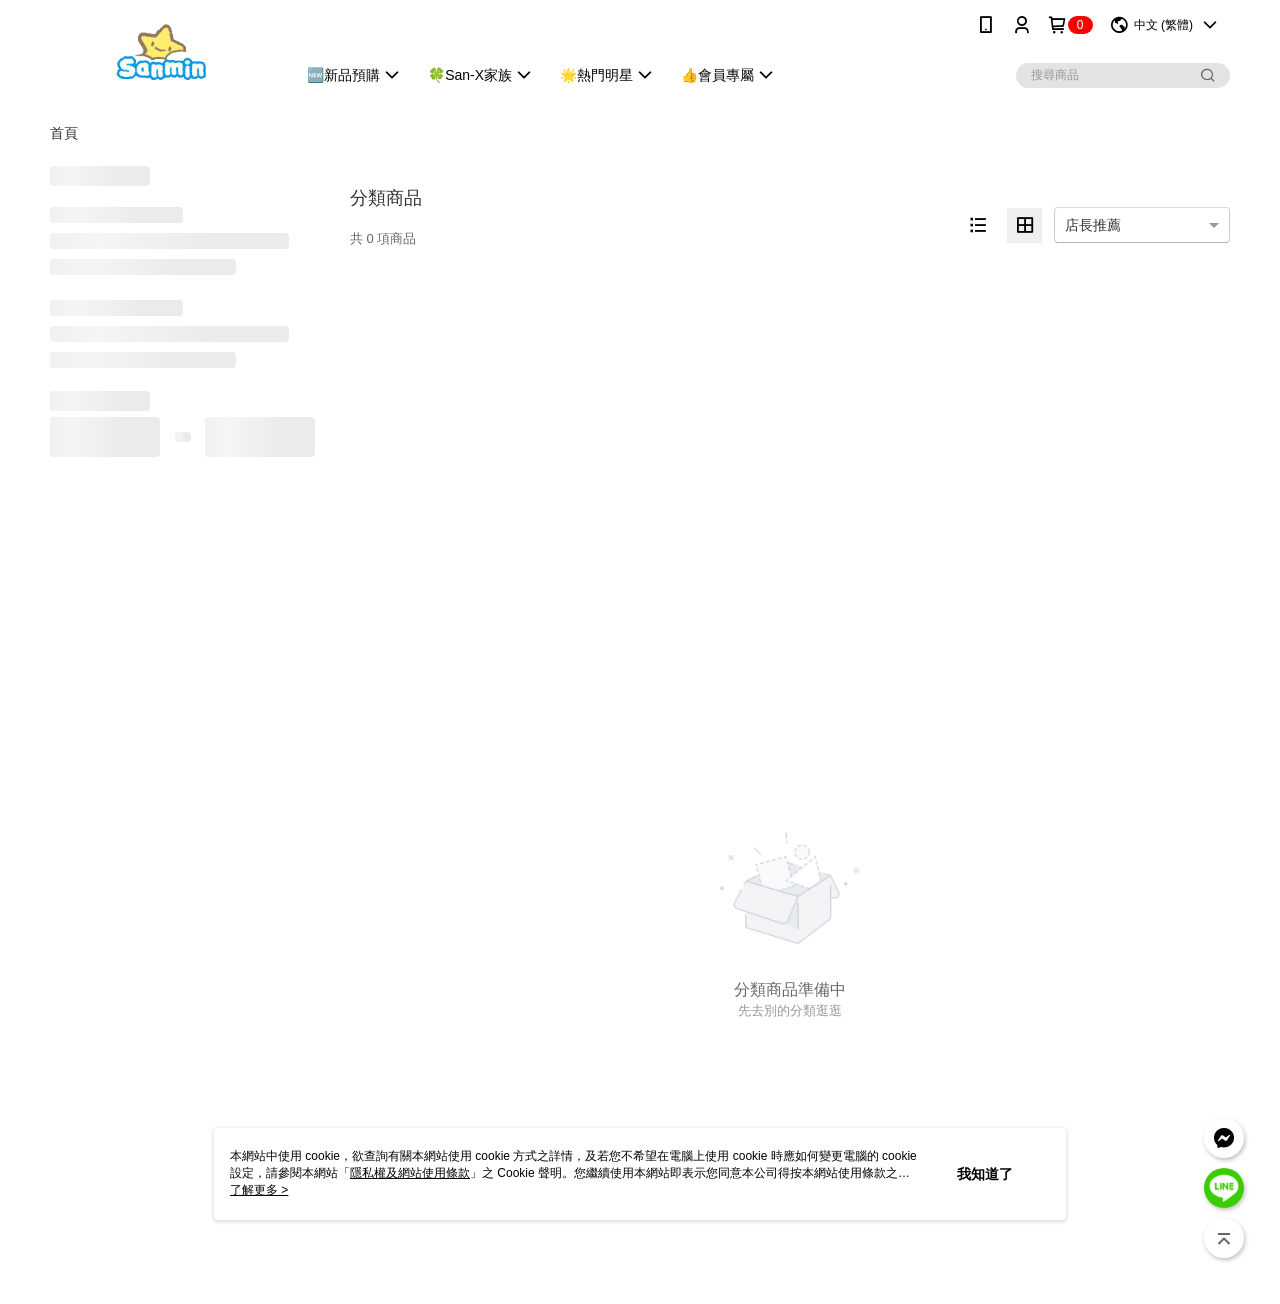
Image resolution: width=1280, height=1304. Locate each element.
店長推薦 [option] (1093, 225)
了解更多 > (259, 1190)
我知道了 (985, 1174)
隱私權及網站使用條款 (410, 1173)
